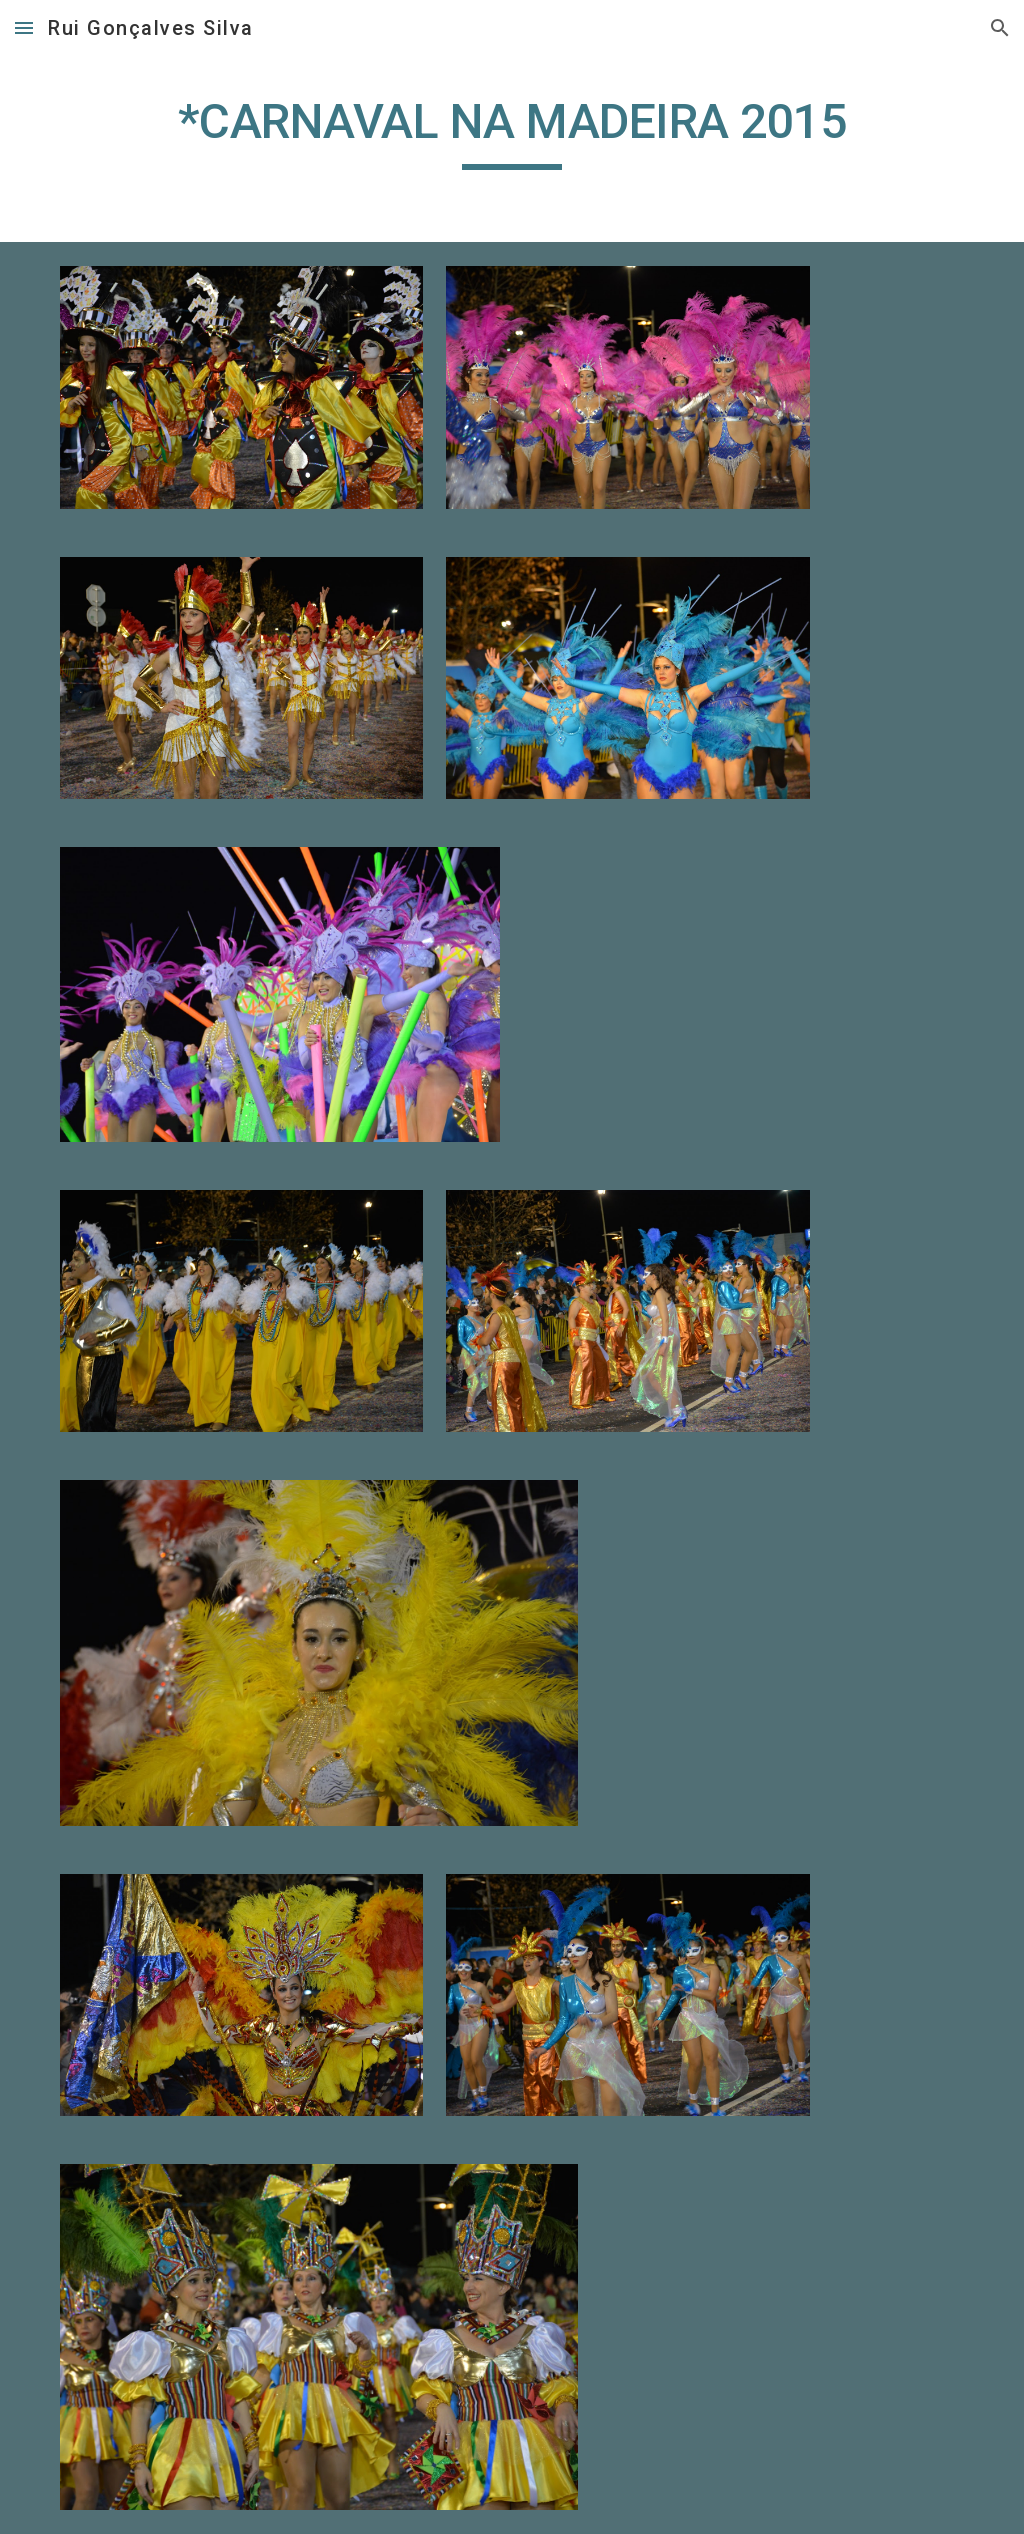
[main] (512, 131)
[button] (24, 27)
